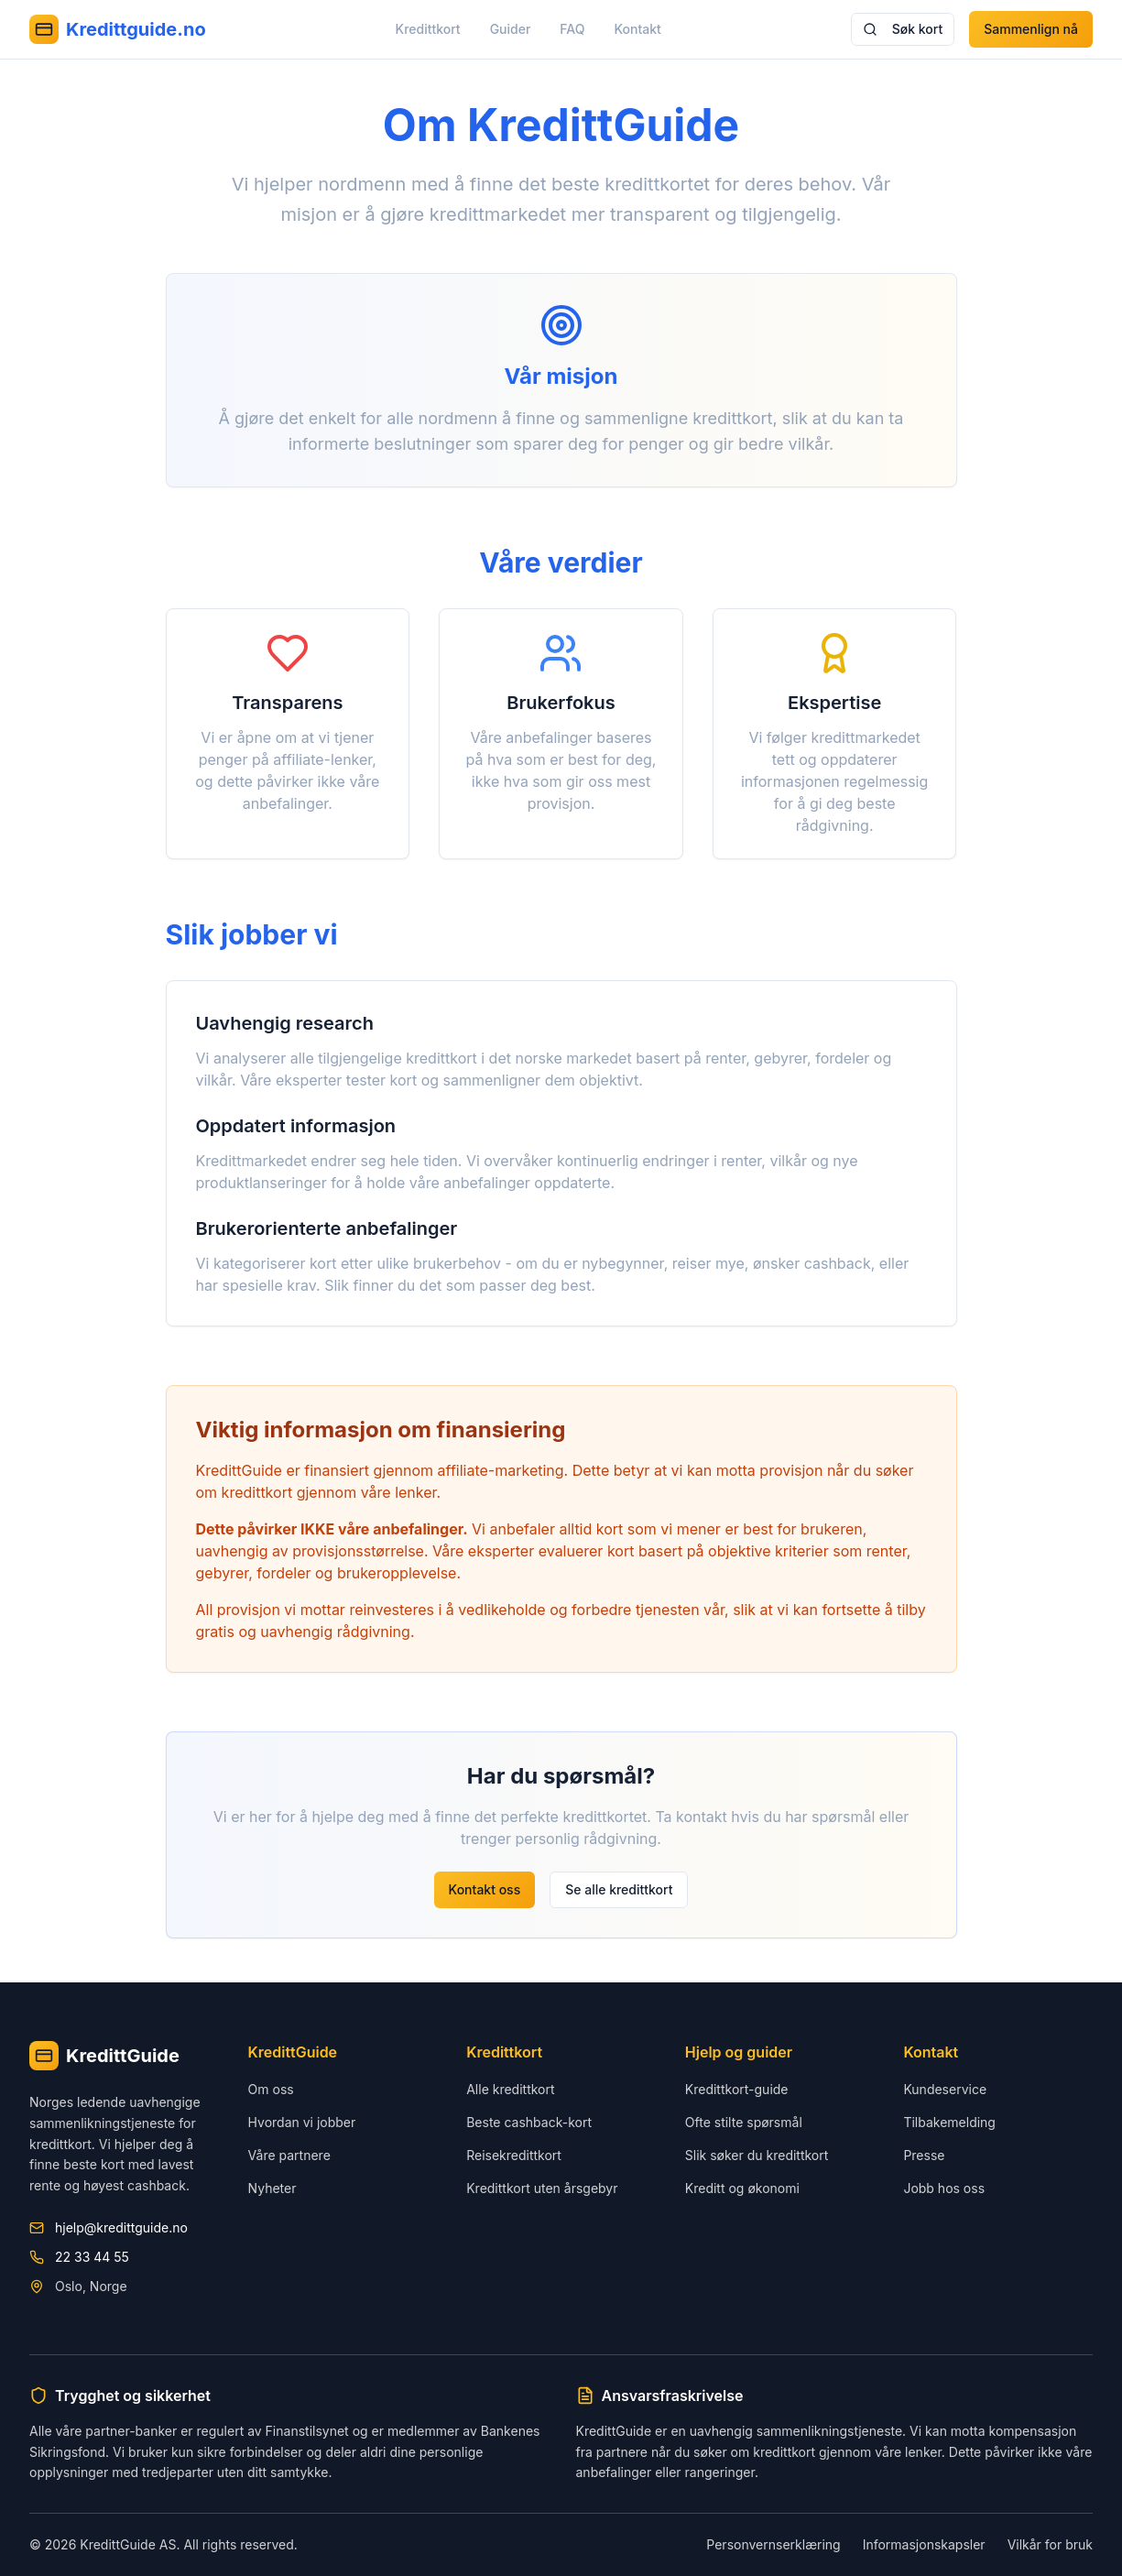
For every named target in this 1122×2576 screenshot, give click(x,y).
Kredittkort (428, 29)
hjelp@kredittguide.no (121, 2227)
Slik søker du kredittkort (757, 2155)
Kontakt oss (485, 1889)
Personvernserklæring (773, 2544)
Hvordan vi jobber (302, 2122)
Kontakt (638, 29)
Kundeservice (944, 2089)
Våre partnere (289, 2155)
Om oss (271, 2089)
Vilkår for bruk (1050, 2544)
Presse (923, 2155)
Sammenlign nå (1031, 29)
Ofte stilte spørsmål (743, 2122)
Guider (510, 29)
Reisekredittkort (513, 2155)
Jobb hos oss (944, 2188)
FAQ (572, 29)
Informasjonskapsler (924, 2544)
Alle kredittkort (510, 2089)
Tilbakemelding (949, 2122)
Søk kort (902, 29)
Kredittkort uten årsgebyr (541, 2188)
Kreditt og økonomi (742, 2188)
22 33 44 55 (92, 2257)
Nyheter (272, 2188)
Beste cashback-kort (529, 2122)
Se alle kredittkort (618, 1889)
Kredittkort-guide (737, 2089)
